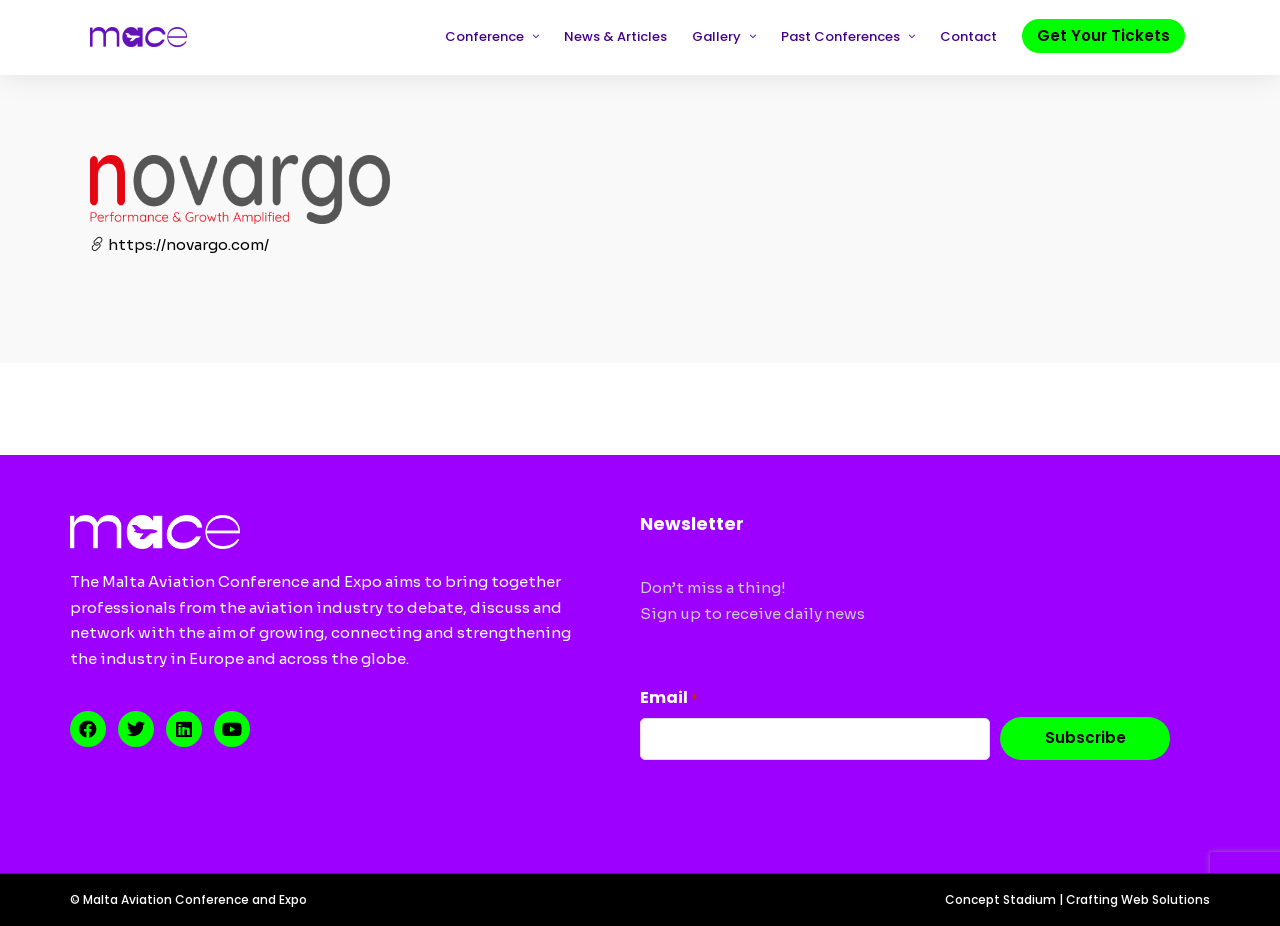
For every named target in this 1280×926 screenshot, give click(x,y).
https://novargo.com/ (179, 244)
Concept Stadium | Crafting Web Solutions (1077, 899)
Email (669, 697)
